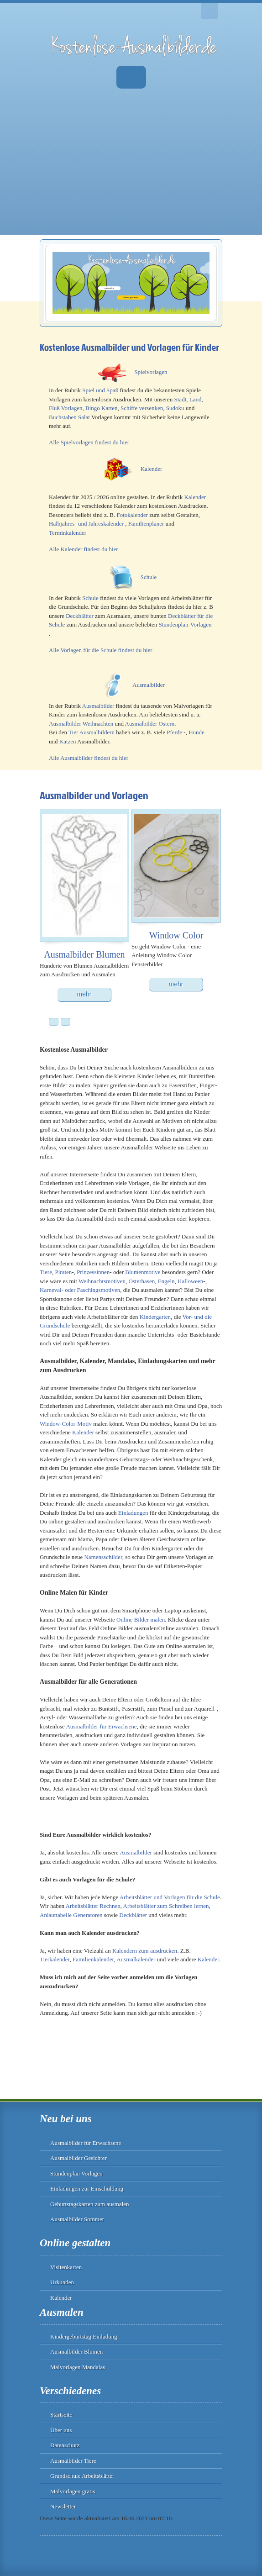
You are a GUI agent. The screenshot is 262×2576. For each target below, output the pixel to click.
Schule (149, 576)
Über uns (61, 2430)
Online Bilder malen (140, 1619)
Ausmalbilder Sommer (77, 2219)
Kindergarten (155, 1316)
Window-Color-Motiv (66, 1423)
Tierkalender (54, 1959)
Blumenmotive (142, 1272)
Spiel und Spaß (100, 390)
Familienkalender (93, 1959)
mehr (84, 994)
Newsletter (63, 2506)
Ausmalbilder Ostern (150, 723)
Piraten (63, 1272)
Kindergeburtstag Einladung (83, 2336)
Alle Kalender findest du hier (83, 549)
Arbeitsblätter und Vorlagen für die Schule (170, 1897)
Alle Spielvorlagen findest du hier (89, 442)
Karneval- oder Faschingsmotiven (80, 1289)
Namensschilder (103, 1557)
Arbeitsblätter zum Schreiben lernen (166, 1905)
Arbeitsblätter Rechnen (93, 1905)
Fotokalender (132, 514)
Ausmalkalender (135, 1959)
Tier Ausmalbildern (91, 732)
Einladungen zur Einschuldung (86, 2188)
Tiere (46, 1272)
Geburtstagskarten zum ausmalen (89, 2204)
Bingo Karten (101, 408)
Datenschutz (64, 2445)
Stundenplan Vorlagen (76, 2173)
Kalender (151, 469)
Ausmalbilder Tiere (73, 2460)
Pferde (174, 732)
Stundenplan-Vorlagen (184, 624)
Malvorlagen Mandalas (77, 2367)
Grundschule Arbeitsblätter (82, 2475)
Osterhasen (141, 1281)
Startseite (61, 2414)
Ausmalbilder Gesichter (78, 2158)
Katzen (67, 741)
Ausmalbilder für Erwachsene (101, 1726)
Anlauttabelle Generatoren (71, 1915)
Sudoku (175, 408)
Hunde (196, 732)
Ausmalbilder (148, 684)
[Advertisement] (131, 171)
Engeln (166, 1281)
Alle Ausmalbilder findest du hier (88, 757)
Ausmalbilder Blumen (76, 2351)
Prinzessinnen (93, 1272)
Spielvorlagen (150, 372)
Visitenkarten (66, 2267)
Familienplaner (146, 523)
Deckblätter (80, 615)
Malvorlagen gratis (72, 2491)
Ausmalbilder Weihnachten (81, 723)
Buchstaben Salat (69, 417)
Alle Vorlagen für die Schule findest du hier (100, 650)
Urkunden (62, 2282)
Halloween (190, 1281)
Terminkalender (67, 532)
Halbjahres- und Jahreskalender (86, 523)
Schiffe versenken (142, 408)
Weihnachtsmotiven (102, 1281)
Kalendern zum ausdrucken (144, 1950)
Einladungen (133, 1512)
